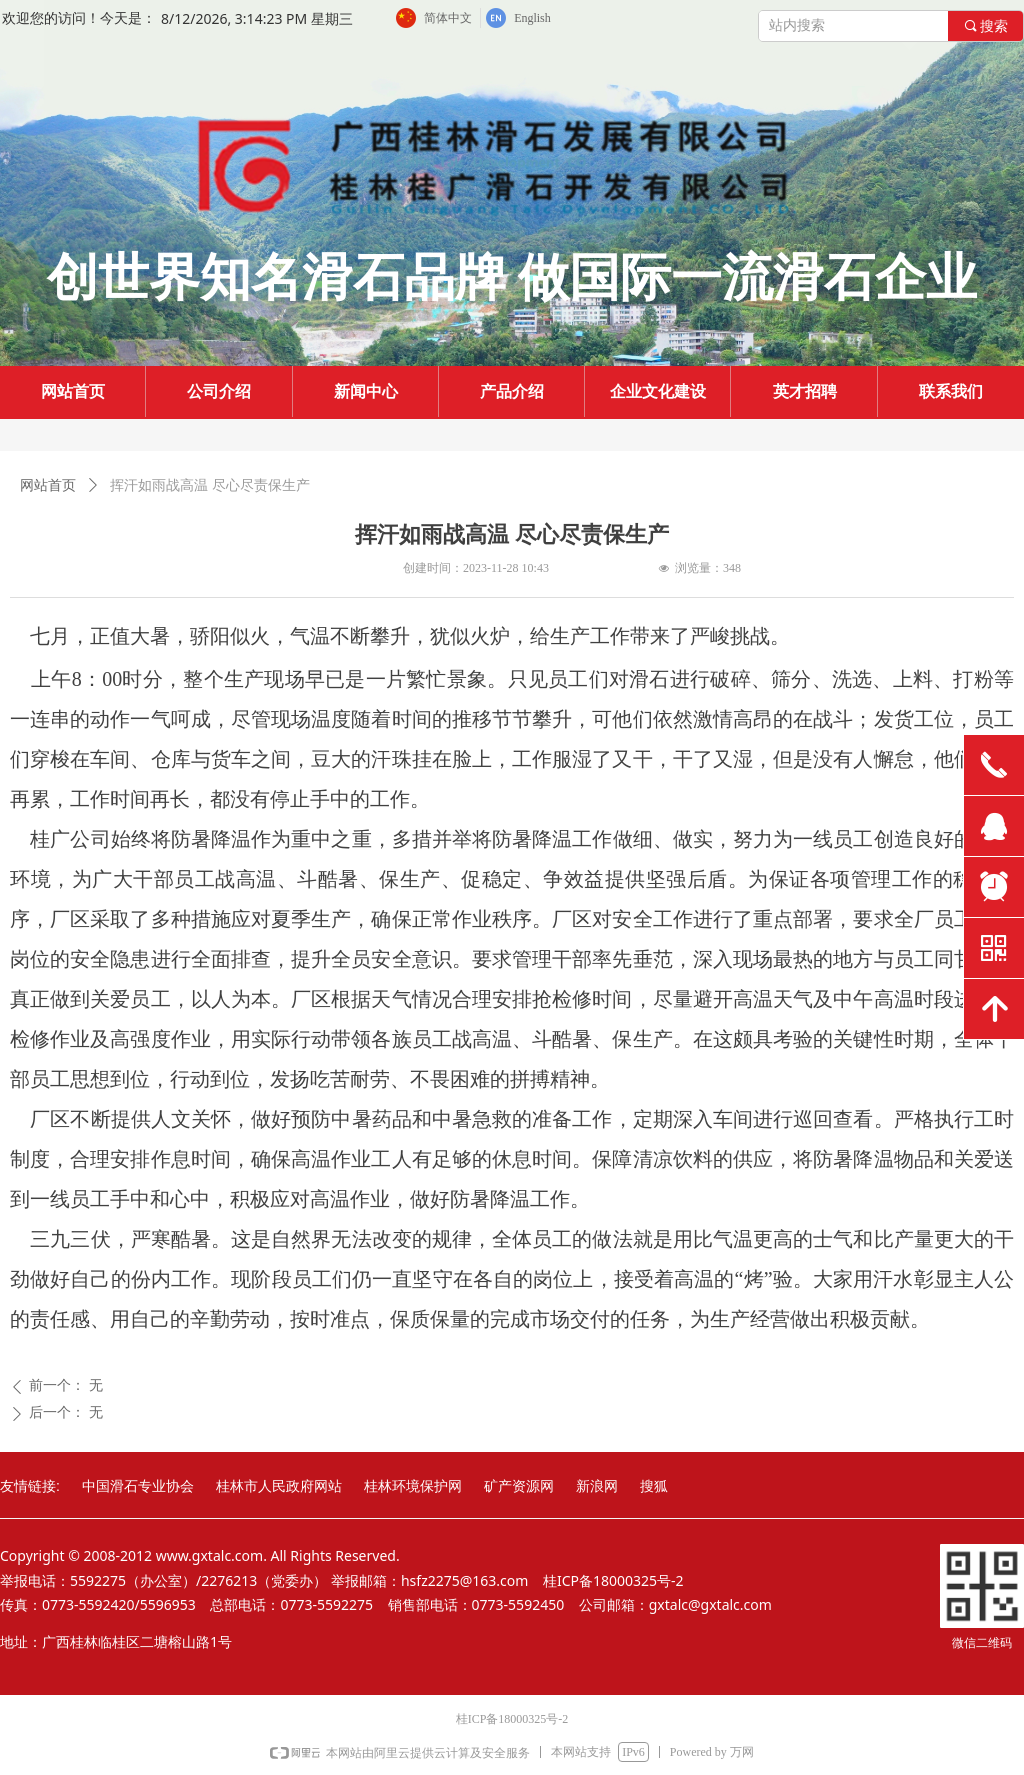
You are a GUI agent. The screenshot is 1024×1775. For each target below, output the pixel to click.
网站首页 (48, 485)
